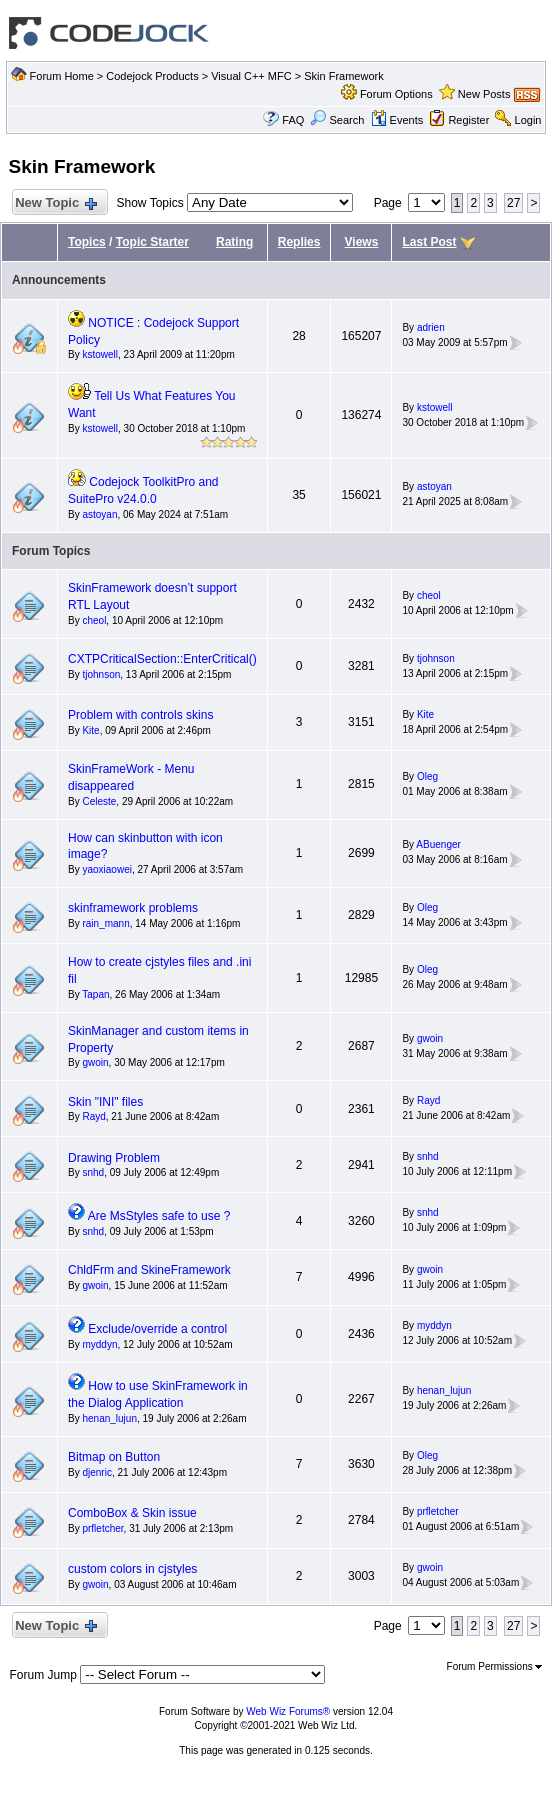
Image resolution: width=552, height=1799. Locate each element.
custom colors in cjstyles (132, 1569)
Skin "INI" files (105, 1102)
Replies (299, 242)
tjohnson (101, 674)
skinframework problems (133, 908)
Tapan (95, 994)
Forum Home (62, 76)
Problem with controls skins (140, 715)
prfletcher (102, 1528)
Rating (234, 242)
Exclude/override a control (157, 1329)
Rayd (93, 1116)
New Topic (55, 203)
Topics (87, 242)
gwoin (95, 1062)
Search (337, 120)
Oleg (427, 776)
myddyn (99, 1344)
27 (513, 203)
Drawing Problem (114, 1158)
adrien (431, 327)
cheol (94, 620)
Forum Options (396, 94)
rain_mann (105, 923)
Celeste (99, 801)
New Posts (484, 94)
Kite (90, 730)
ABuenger (438, 844)
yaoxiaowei (106, 869)
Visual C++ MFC (251, 76)
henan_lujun (109, 1418)
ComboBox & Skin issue (132, 1513)
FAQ (293, 120)
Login (528, 120)
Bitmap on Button (114, 1457)
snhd (93, 1172)
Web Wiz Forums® (288, 1711)
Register (468, 120)
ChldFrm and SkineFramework (149, 1270)
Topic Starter (152, 242)
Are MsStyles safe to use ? (159, 1216)
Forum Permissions (495, 1666)
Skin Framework (343, 76)
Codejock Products (152, 76)
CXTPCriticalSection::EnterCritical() (162, 659)
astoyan (99, 514)
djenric (96, 1472)
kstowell (100, 354)
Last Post (429, 242)
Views (362, 242)
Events (397, 120)
